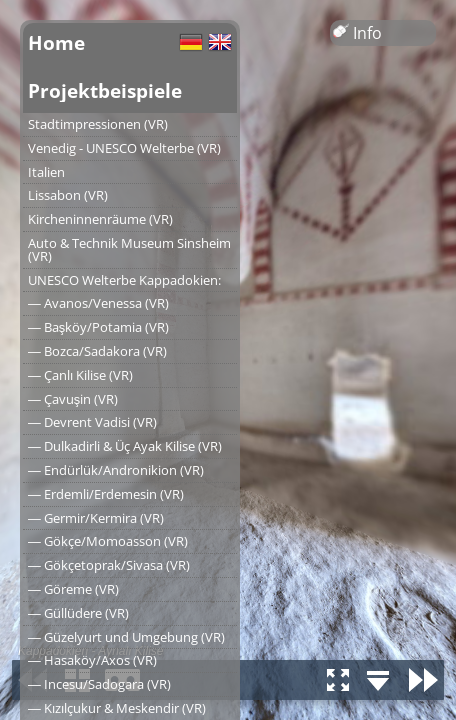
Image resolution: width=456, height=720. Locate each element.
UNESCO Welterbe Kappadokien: (124, 280)
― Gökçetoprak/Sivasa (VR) (109, 565)
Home (56, 42)
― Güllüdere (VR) (78, 613)
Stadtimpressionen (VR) (98, 124)
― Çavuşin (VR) (73, 399)
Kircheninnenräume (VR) (100, 219)
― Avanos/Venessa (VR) (98, 303)
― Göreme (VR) (73, 589)
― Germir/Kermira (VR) (96, 518)
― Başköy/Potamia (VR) (98, 327)
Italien (46, 172)
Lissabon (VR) (68, 195)
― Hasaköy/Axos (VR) (92, 660)
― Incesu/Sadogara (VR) (99, 684)
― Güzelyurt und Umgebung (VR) (126, 637)
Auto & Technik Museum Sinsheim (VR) (129, 249)
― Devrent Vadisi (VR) (92, 422)
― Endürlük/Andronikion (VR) (116, 470)
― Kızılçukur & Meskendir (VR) (117, 708)
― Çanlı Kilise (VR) (80, 375)
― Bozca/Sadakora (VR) (97, 351)
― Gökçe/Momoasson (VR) (108, 541)
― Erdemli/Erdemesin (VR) (106, 494)
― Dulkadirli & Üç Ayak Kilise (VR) (125, 446)
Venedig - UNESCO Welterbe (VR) (124, 148)
